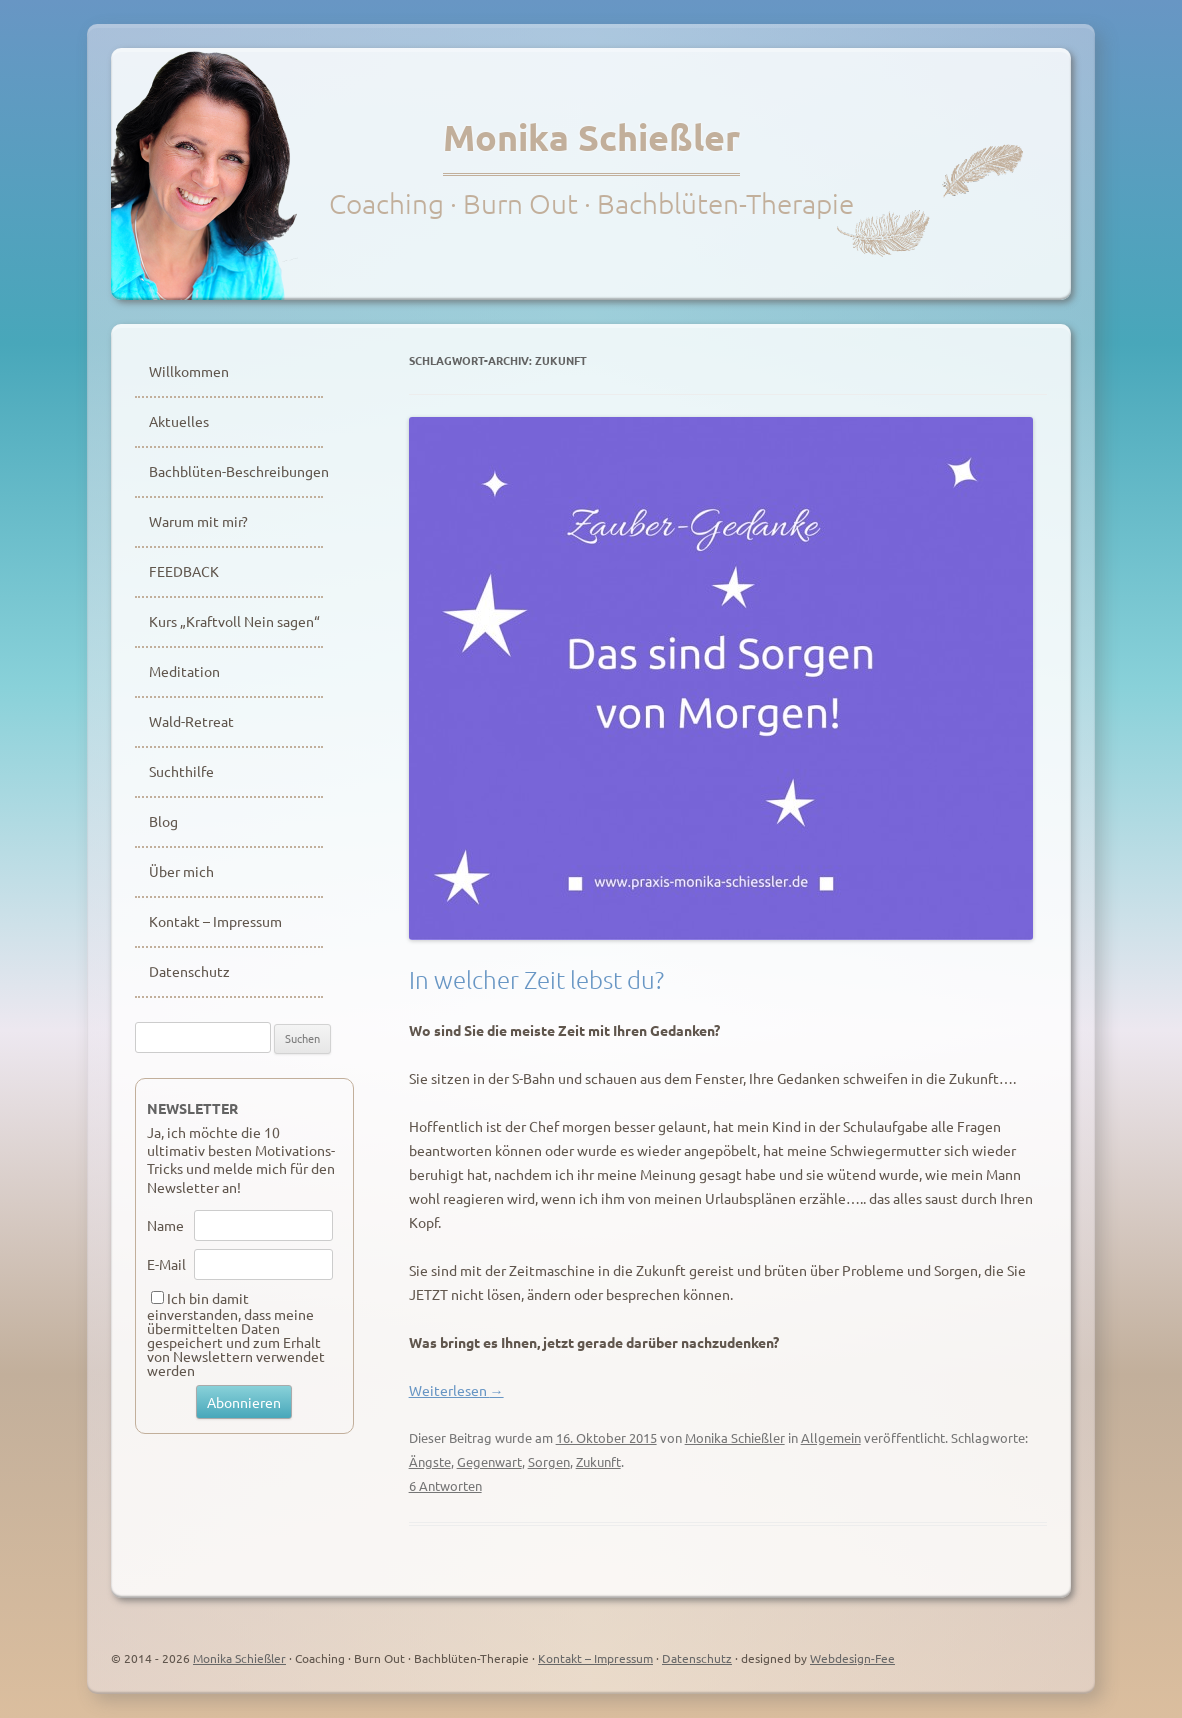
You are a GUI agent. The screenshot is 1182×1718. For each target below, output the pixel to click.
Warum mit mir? (198, 521)
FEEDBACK (184, 571)
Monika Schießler (591, 137)
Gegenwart (489, 1461)
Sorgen (549, 1461)
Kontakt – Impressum (215, 921)
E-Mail (166, 1264)
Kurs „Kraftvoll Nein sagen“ (234, 621)
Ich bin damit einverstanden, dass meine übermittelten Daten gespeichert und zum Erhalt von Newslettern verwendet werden (236, 1334)
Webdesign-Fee (852, 1658)
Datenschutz (189, 971)
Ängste (430, 1461)
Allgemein (831, 1437)
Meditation (184, 671)
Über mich (181, 871)
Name (165, 1225)
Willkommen (189, 371)
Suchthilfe (181, 771)
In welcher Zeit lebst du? (536, 979)
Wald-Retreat (191, 721)
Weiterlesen (456, 1390)
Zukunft (598, 1461)
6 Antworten (445, 1485)
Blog (163, 821)
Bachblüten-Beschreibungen (236, 471)
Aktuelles (179, 421)
